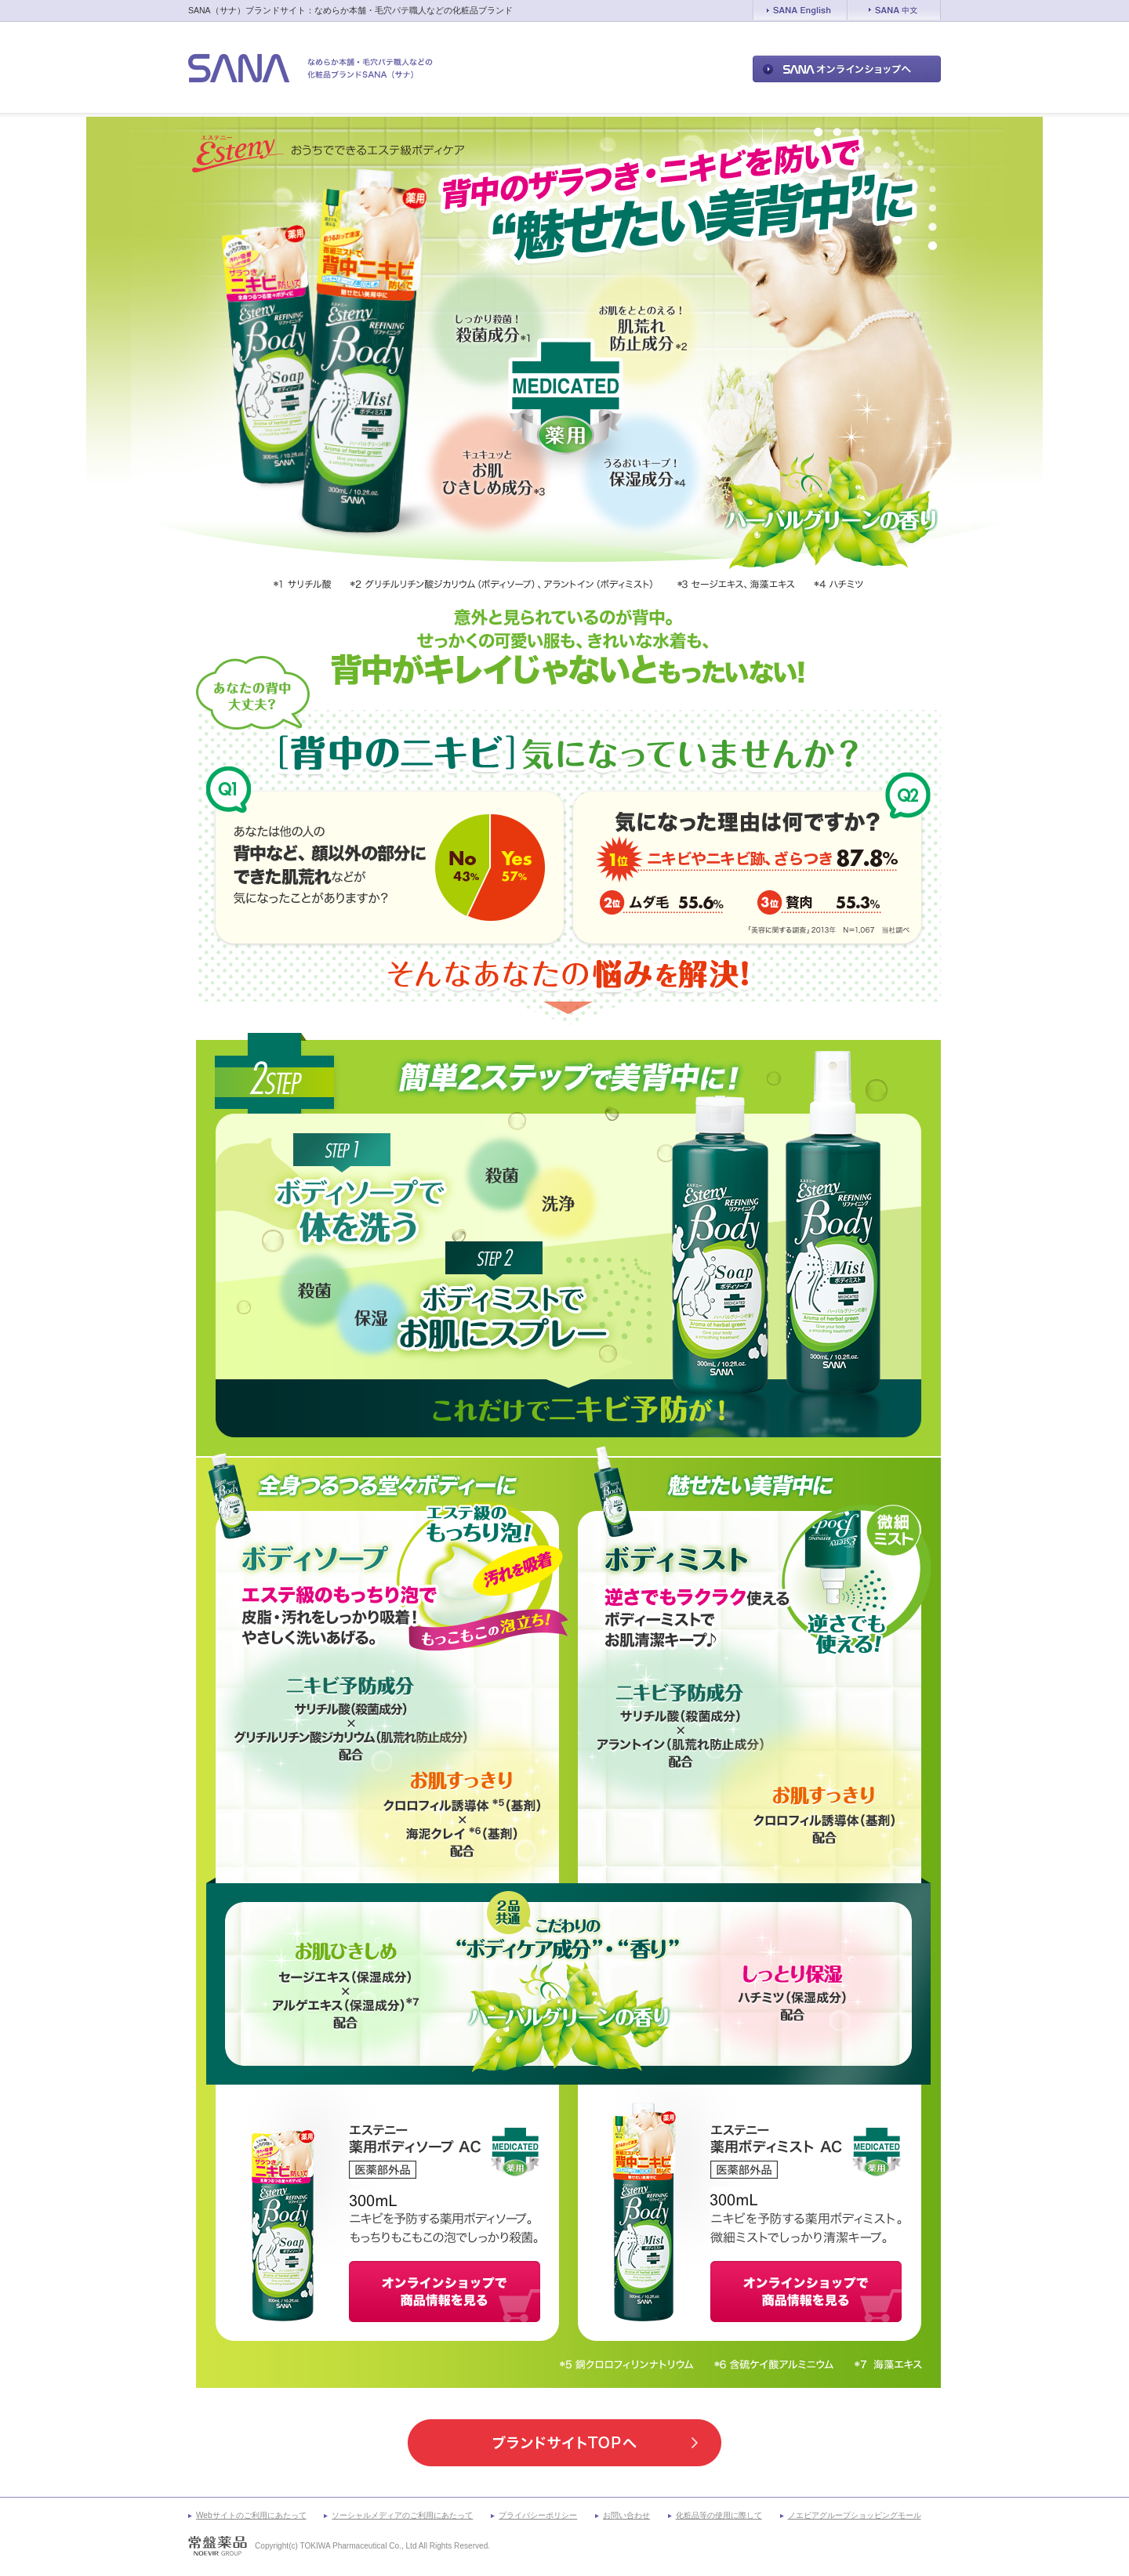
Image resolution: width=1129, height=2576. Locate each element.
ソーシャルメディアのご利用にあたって (402, 2515)
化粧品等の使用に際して (719, 2515)
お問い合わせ (626, 2515)
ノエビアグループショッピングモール (854, 2515)
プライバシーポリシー (538, 2515)
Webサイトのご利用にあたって (251, 2515)
